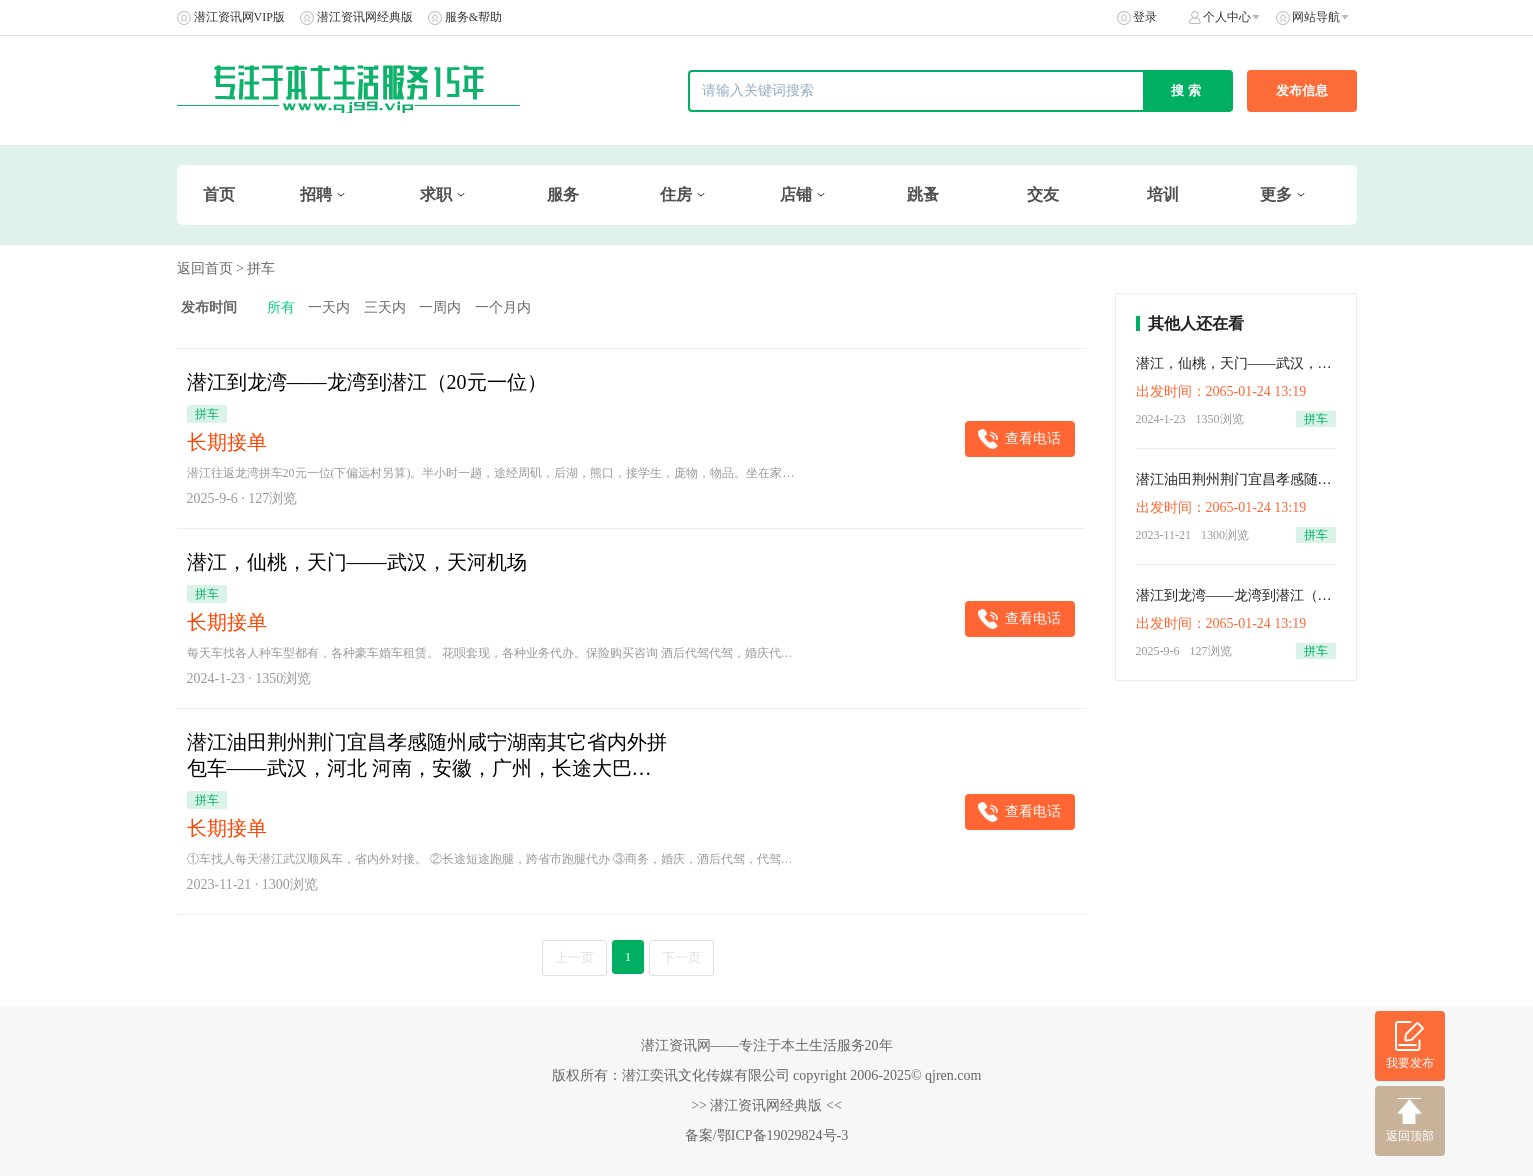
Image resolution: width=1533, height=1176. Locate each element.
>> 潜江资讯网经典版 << (766, 1105)
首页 (219, 194)
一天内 (329, 307)
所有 (281, 307)
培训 (1163, 194)
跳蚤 (923, 194)
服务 (563, 194)
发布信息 (1302, 90)
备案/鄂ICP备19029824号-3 (766, 1135)
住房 (676, 194)
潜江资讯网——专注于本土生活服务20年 (767, 1045)
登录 (1145, 17)
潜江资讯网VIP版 (239, 17)
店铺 (796, 194)
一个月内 (503, 307)
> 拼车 (255, 268)
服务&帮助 (473, 17)
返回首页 (205, 268)
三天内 (385, 307)
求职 (436, 194)
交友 (1043, 194)
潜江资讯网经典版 (365, 17)
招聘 (316, 194)
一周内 (440, 307)
